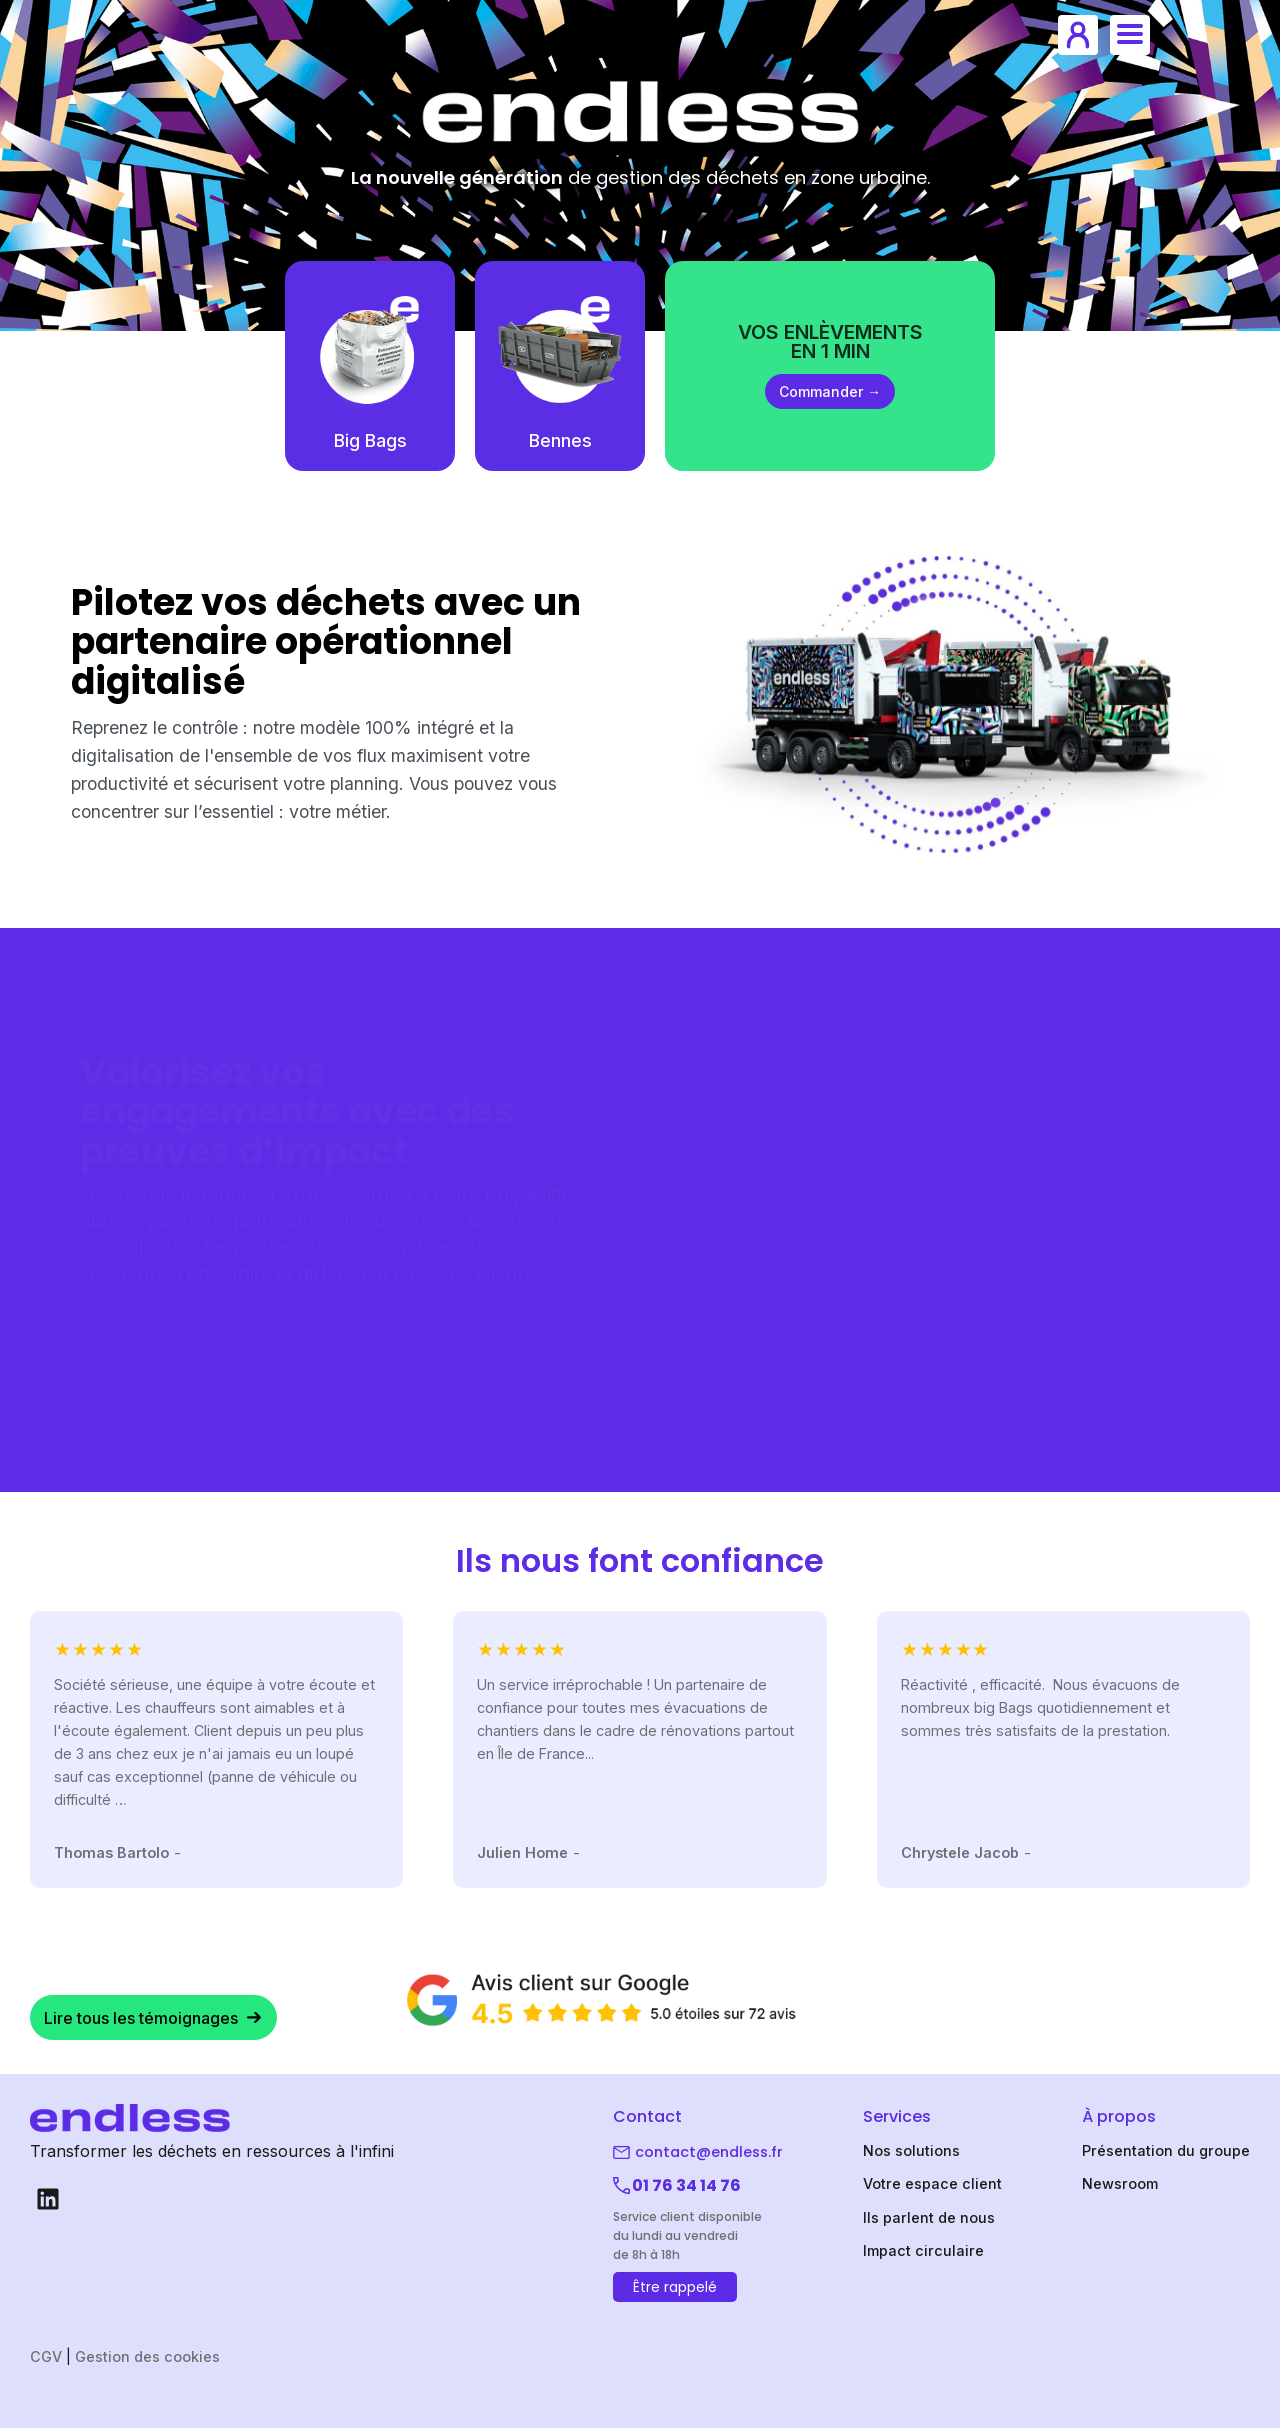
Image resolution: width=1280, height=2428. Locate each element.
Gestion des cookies (147, 2356)
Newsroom (1120, 2183)
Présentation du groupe (1166, 2150)
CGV (46, 2356)
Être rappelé (675, 2287)
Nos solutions (911, 2150)
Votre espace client (932, 2183)
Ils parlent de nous (929, 2217)
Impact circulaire (923, 2250)
